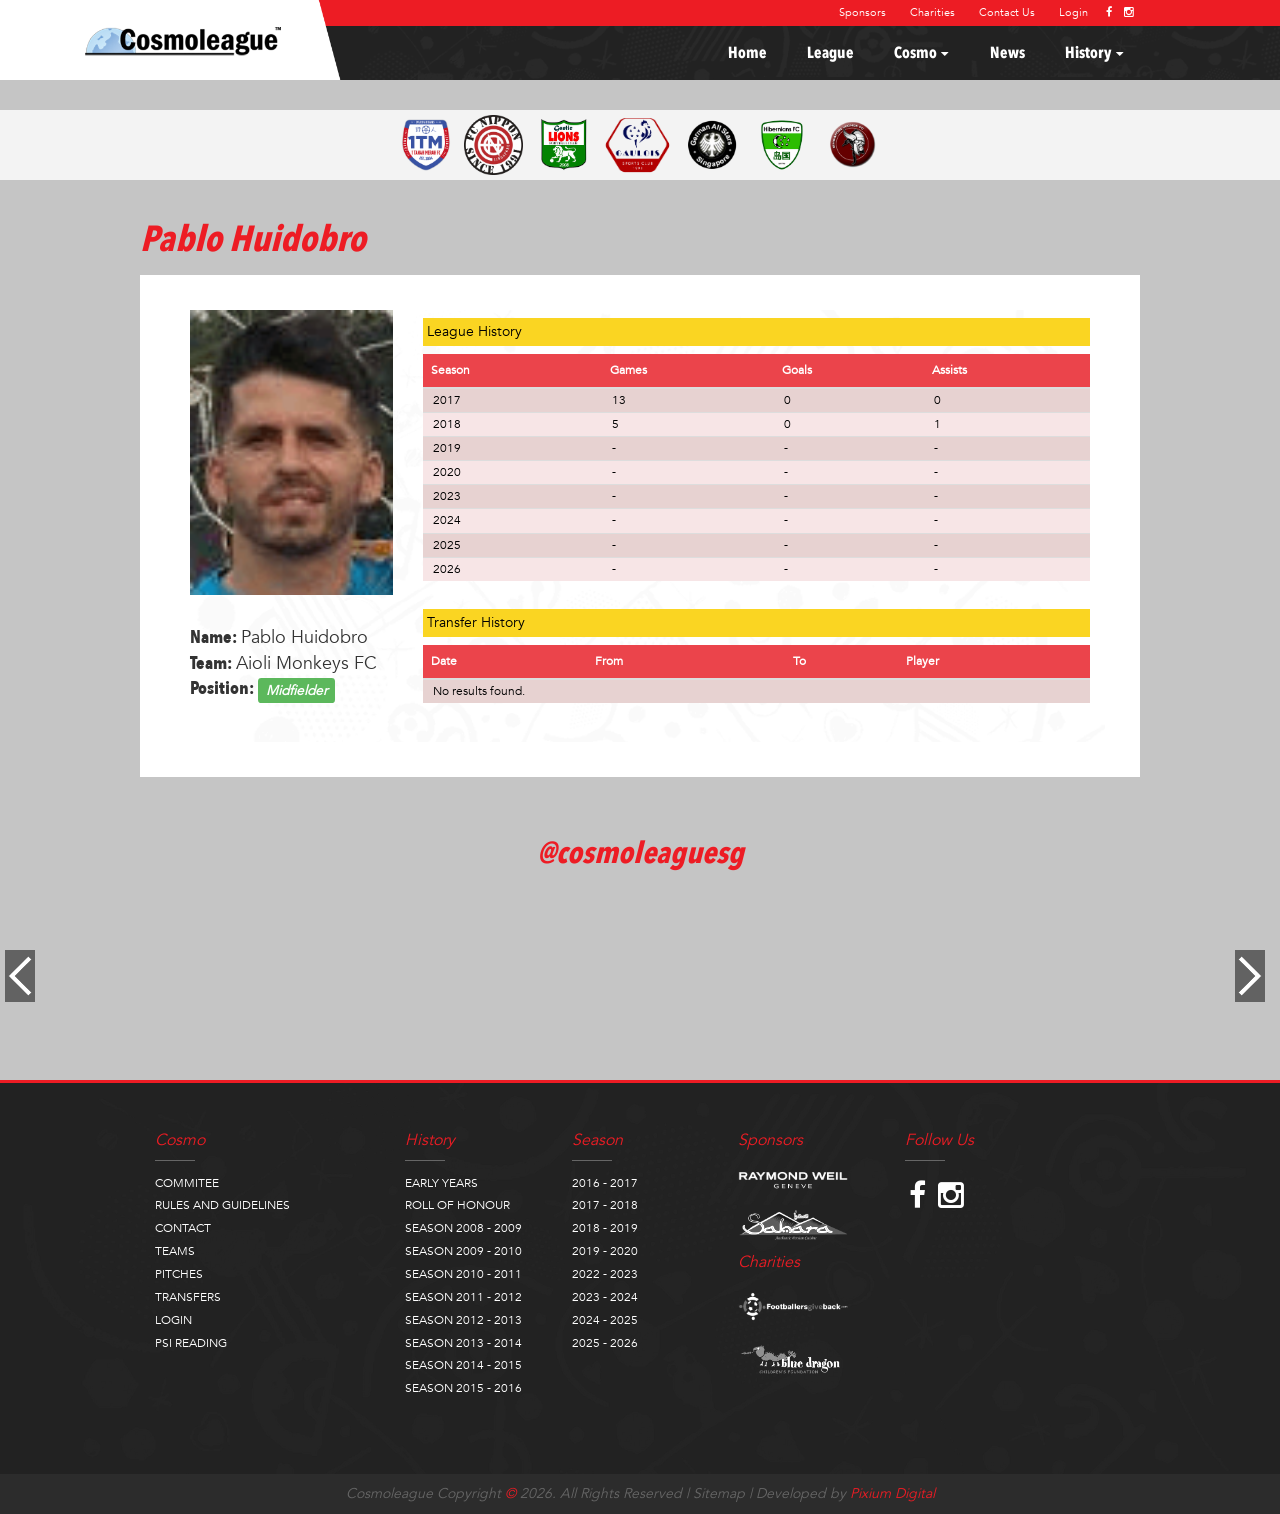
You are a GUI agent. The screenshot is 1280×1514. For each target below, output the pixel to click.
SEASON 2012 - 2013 (463, 1320)
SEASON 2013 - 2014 (463, 1343)
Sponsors (862, 12)
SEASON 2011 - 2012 (463, 1297)
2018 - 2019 (605, 1228)
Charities (932, 12)
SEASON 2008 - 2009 (463, 1228)
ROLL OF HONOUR (457, 1205)
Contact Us (1007, 12)
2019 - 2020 (605, 1251)
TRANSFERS (188, 1297)
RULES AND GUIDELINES (222, 1205)
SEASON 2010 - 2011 (463, 1274)
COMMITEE (187, 1183)
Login (1073, 12)
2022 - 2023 (605, 1274)
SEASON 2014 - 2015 (463, 1365)
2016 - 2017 (605, 1183)
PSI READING (191, 1343)
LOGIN (173, 1320)
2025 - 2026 (605, 1343)
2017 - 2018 (605, 1205)
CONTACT (183, 1228)
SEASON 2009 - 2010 (463, 1251)
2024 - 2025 (605, 1320)
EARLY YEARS (441, 1183)
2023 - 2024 (605, 1297)
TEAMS (175, 1251)
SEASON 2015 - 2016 (463, 1388)
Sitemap (719, 1493)
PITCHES (179, 1274)
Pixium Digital (892, 1493)
